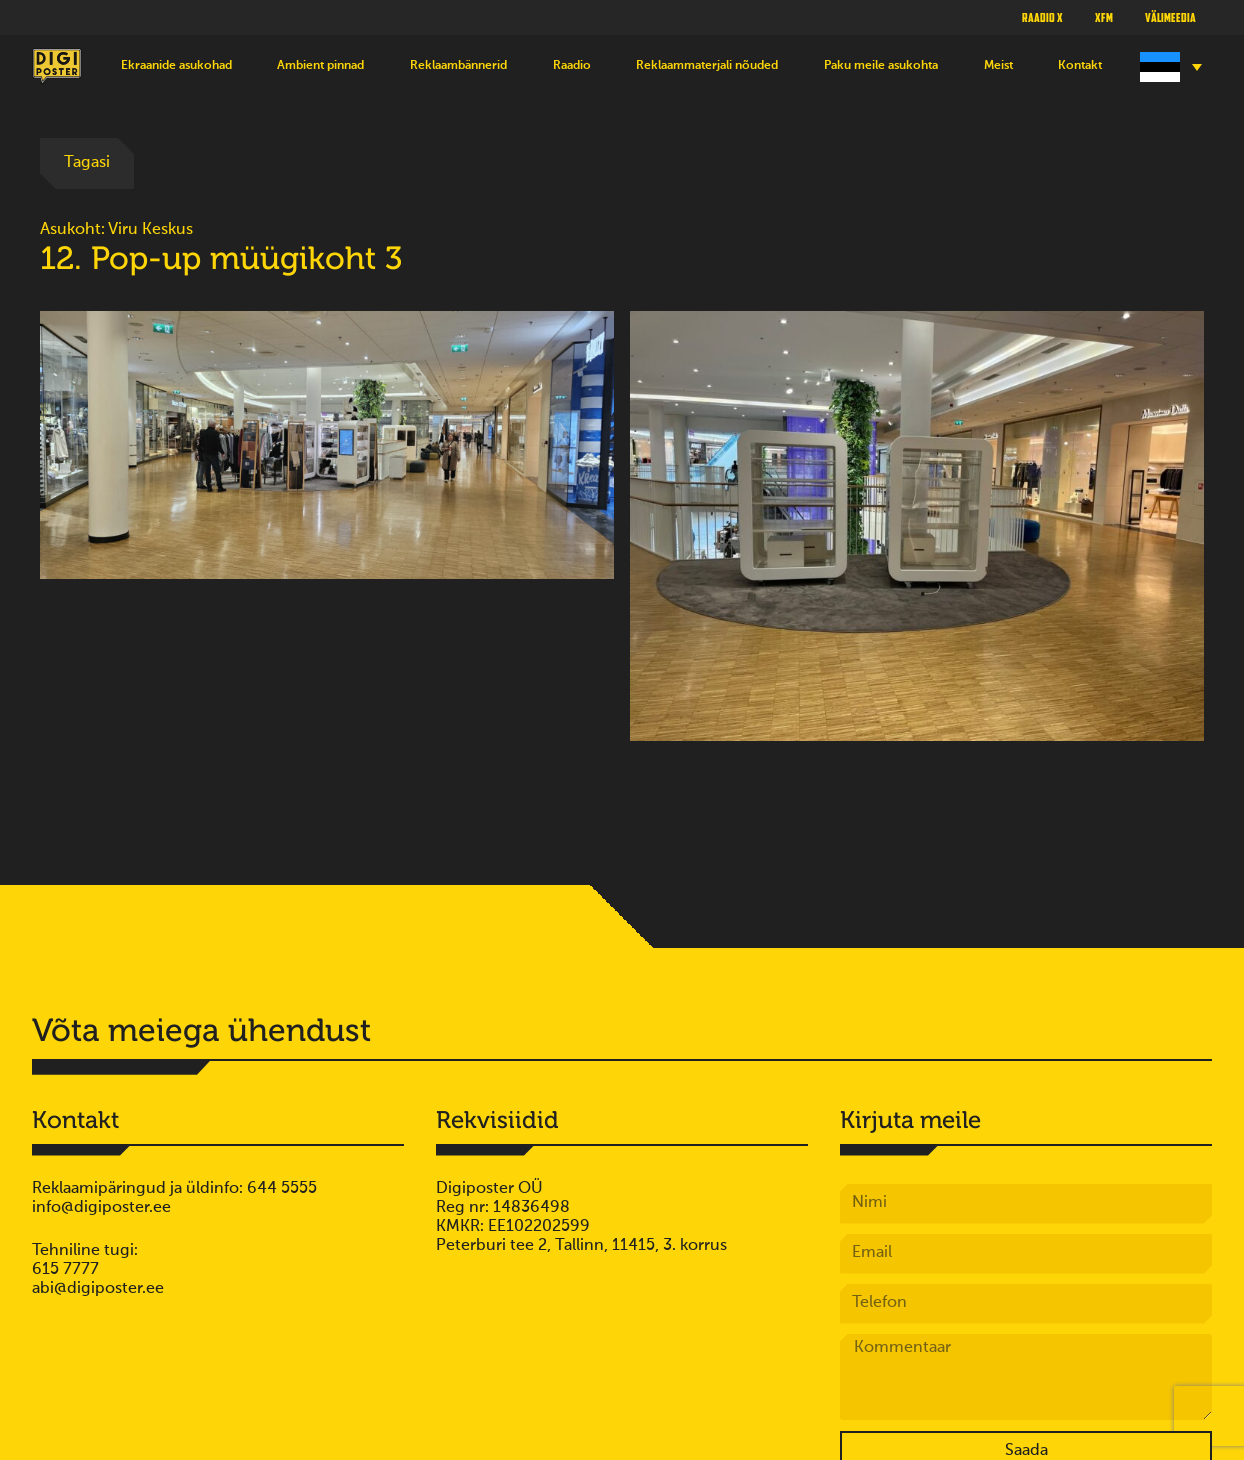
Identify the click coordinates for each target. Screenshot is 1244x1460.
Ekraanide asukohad (176, 65)
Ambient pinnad (320, 65)
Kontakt (1080, 65)
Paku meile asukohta (881, 65)
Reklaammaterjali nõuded (707, 65)
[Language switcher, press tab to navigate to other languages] (1168, 67)
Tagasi (87, 163)
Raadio (572, 65)
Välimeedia (1170, 17)
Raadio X (1042, 17)
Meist (998, 65)
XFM (1104, 17)
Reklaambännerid (458, 65)
